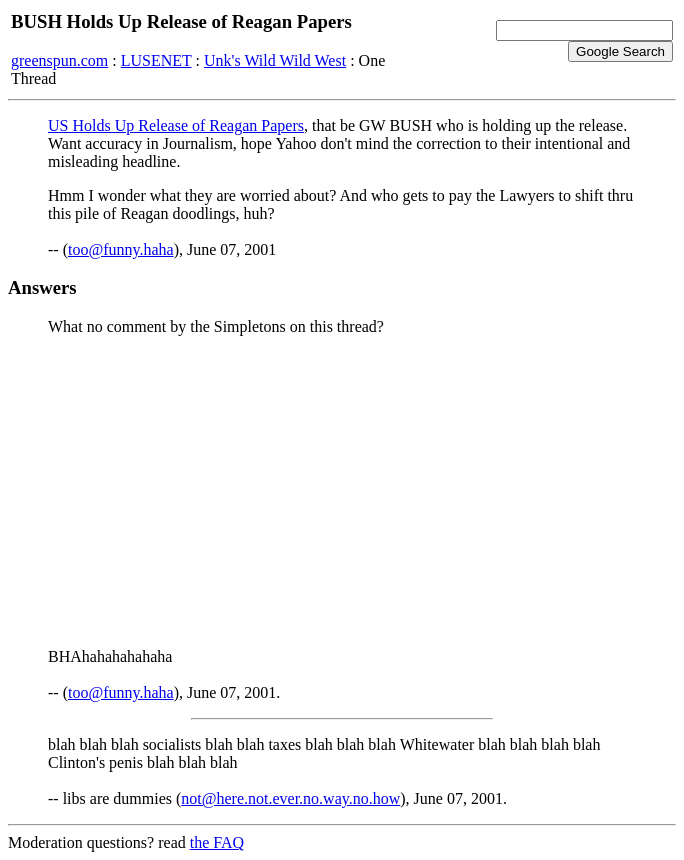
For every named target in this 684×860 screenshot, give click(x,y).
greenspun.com (59, 60)
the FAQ (217, 842)
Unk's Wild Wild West (275, 60)
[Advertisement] (342, 492)
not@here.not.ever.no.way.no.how (290, 798)
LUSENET (156, 60)
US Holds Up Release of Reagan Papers (176, 125)
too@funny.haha (121, 249)
